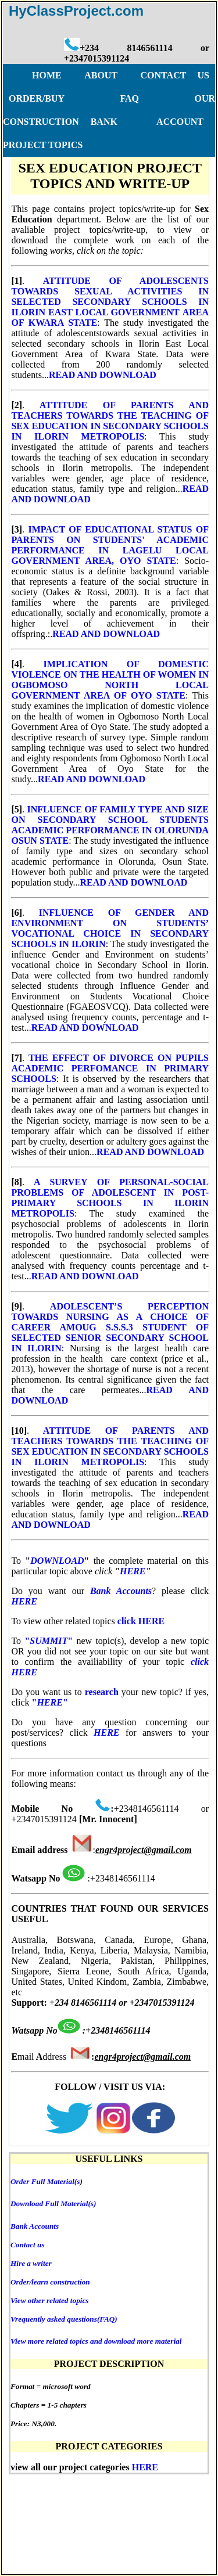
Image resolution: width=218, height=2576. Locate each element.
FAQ (157, 2491)
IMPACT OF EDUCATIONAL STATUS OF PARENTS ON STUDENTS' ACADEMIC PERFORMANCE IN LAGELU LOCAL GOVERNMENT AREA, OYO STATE (110, 545)
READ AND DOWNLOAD (102, 375)
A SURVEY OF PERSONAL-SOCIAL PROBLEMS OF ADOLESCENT (110, 1187)
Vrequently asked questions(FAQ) (63, 2319)
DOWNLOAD (57, 1561)
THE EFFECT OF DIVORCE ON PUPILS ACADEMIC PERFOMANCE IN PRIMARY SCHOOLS (110, 1068)
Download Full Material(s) (53, 2203)
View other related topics (49, 2300)
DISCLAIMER (96, 2515)
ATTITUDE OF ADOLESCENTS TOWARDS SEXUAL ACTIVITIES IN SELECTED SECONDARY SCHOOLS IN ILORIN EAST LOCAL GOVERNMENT (110, 296)
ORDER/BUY (105, 2491)
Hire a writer (31, 2263)
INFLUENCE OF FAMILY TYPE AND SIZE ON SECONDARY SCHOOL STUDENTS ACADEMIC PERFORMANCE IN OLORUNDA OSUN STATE (110, 825)
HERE (132, 1571)
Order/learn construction (50, 2282)
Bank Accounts (34, 2226)
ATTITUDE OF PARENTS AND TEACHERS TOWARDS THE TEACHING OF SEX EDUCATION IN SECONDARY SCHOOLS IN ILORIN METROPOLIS (110, 420)
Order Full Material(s (45, 2181)
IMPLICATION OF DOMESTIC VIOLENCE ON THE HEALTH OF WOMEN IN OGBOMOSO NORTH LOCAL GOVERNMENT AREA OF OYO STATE (110, 679)
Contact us (27, 2244)
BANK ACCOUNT (147, 122)
